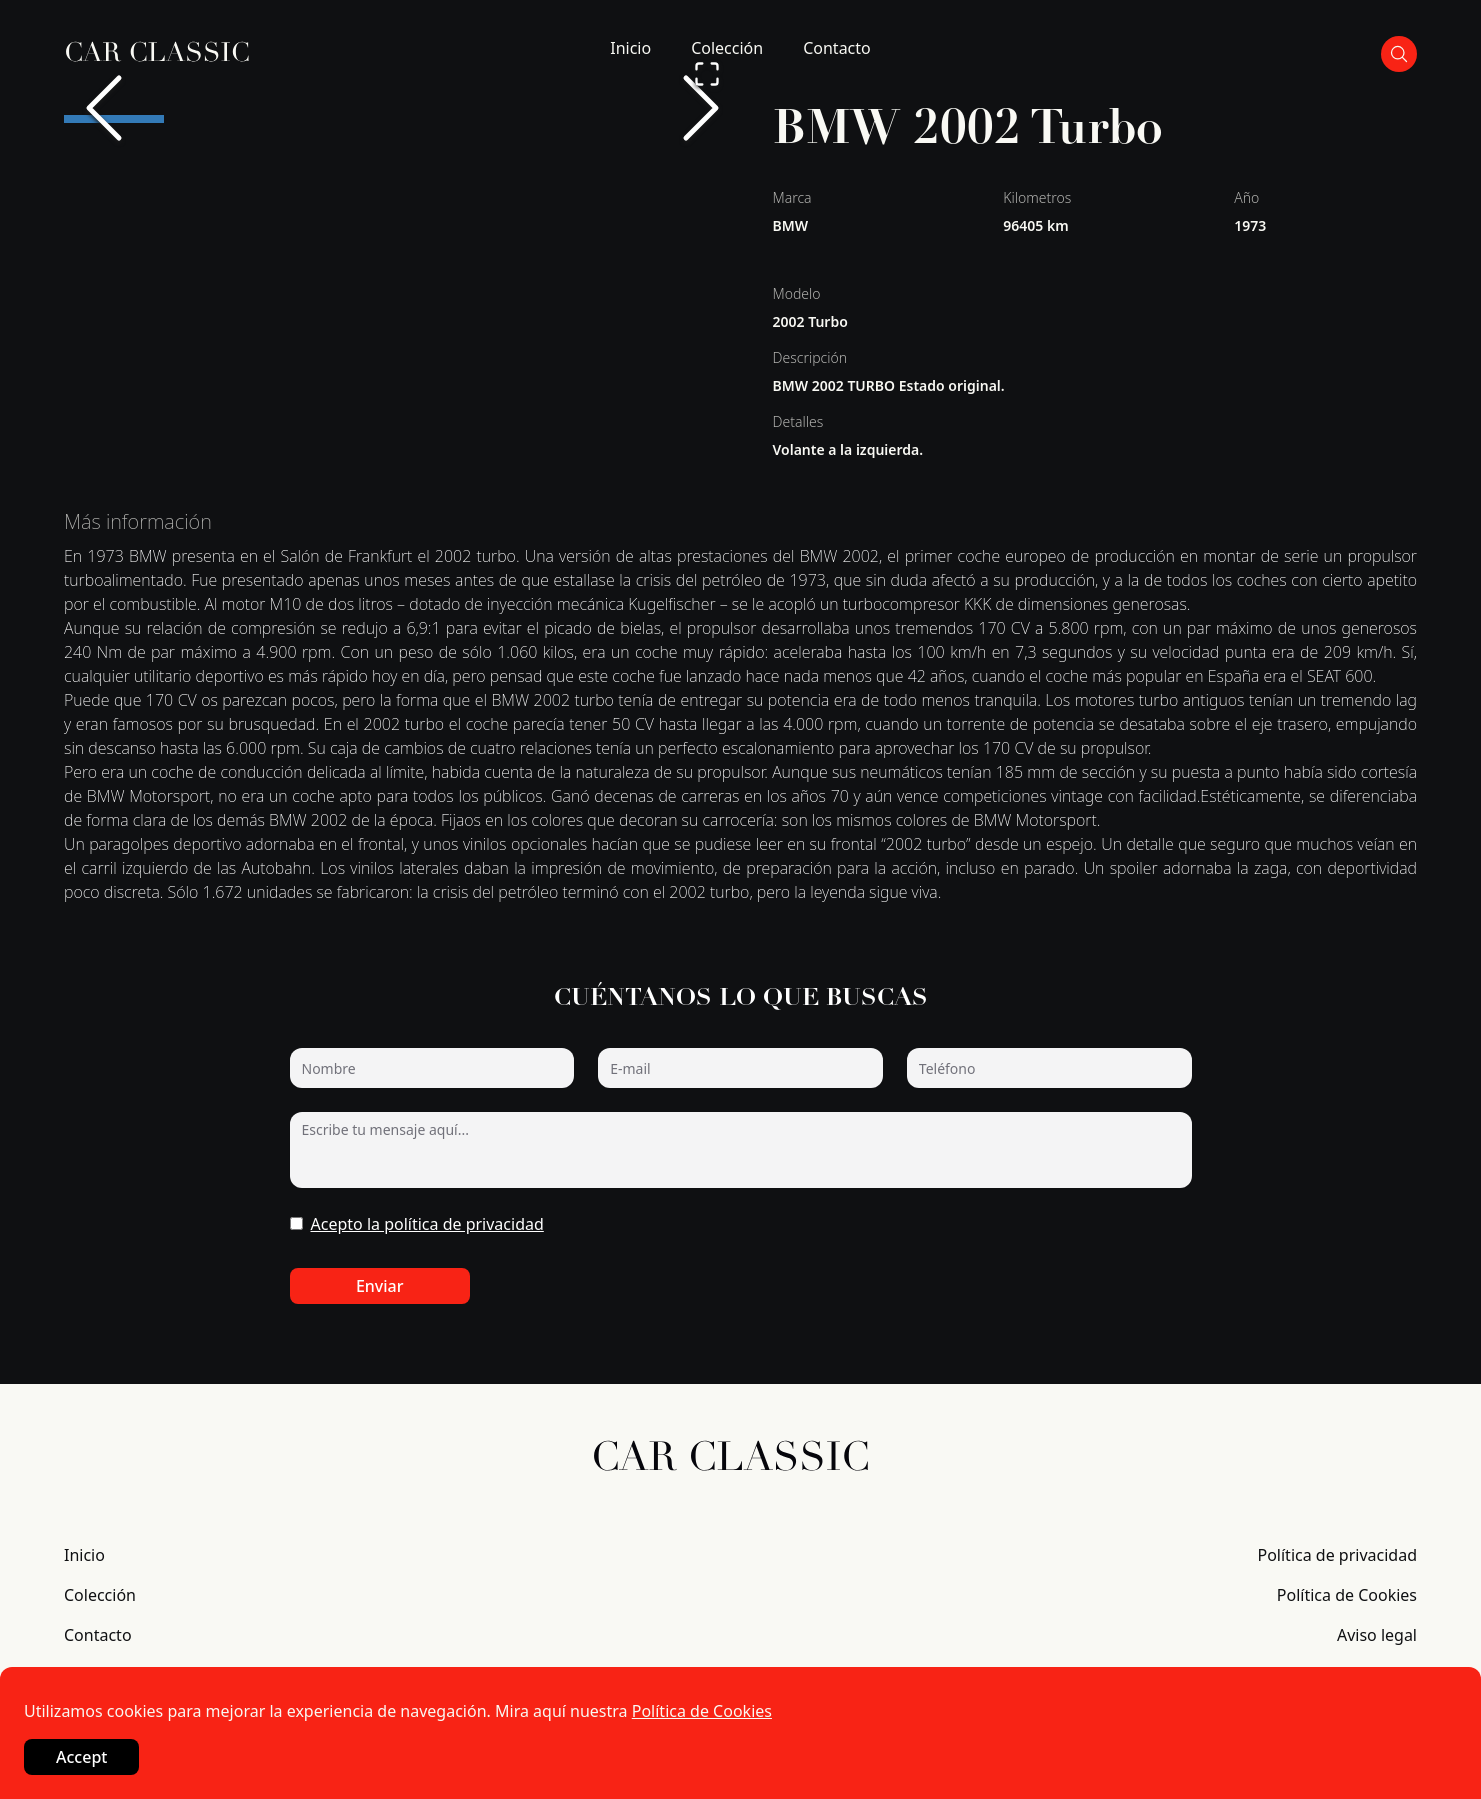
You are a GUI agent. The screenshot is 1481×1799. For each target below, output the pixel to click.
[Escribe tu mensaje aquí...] (741, 1150)
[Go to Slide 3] (318, 119)
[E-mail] (740, 1068)
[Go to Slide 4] (420, 119)
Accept (81, 1757)
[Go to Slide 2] (216, 119)
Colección (100, 1595)
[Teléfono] (1049, 1068)
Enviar (380, 1286)
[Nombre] (432, 1068)
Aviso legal (1377, 1635)
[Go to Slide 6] (624, 119)
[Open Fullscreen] (707, 74)
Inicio (630, 48)
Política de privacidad (1337, 1555)
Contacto (837, 48)
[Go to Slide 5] (522, 119)
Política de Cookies (1347, 1595)
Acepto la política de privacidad (427, 1224)
